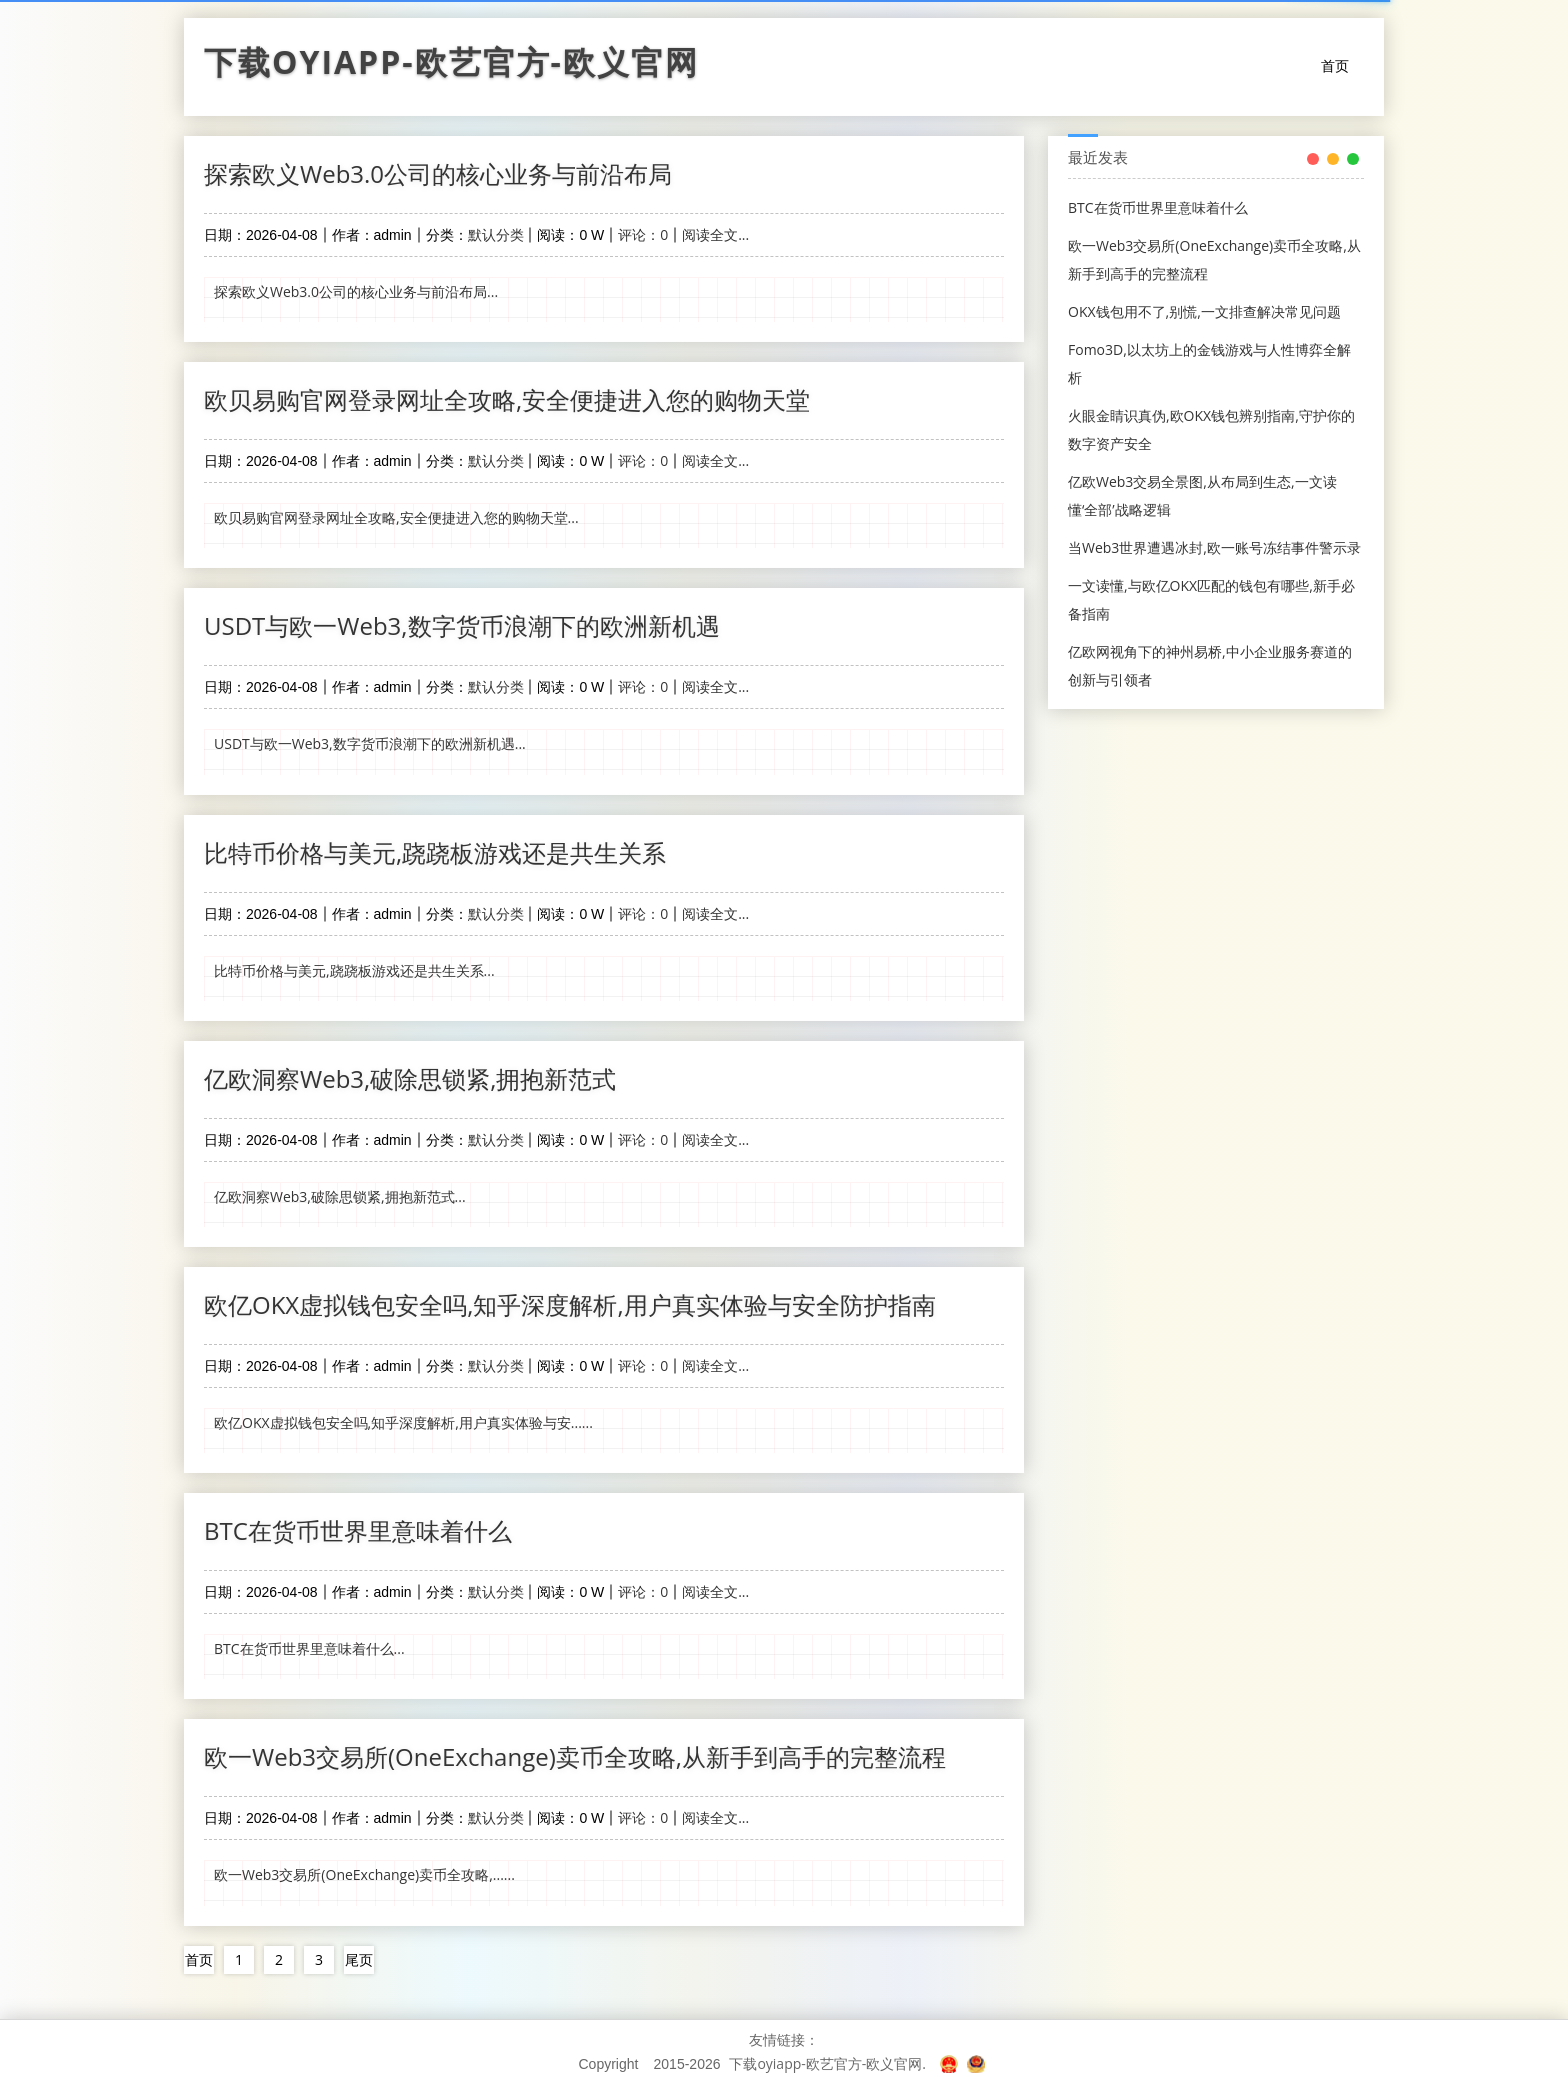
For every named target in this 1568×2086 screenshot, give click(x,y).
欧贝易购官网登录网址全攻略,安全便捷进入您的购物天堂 (507, 399)
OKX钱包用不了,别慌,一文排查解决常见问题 (1204, 311)
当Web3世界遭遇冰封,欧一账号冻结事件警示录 (1214, 547)
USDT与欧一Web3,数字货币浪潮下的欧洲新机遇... (370, 743)
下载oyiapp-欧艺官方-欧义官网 (451, 67)
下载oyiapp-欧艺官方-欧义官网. (827, 2061)
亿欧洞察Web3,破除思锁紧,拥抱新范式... (340, 1195)
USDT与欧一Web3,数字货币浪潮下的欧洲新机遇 (462, 625)
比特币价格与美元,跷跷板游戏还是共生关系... (354, 969)
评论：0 (643, 234)
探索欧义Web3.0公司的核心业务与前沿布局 (438, 173)
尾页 (359, 1957)
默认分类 (496, 234)
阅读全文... (715, 234)
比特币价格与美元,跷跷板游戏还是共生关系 (435, 851)
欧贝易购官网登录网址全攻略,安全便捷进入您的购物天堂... (396, 517)
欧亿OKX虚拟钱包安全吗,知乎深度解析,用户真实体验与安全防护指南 (570, 1303)
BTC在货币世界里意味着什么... (309, 1647)
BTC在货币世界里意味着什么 (358, 1529)
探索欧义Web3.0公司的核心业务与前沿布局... (356, 291)
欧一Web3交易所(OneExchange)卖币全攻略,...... (364, 1873)
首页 (1335, 65)
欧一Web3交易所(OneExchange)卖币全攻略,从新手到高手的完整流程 (575, 1755)
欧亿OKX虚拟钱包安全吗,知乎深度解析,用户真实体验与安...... (403, 1421)
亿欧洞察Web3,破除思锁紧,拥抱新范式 (410, 1077)
